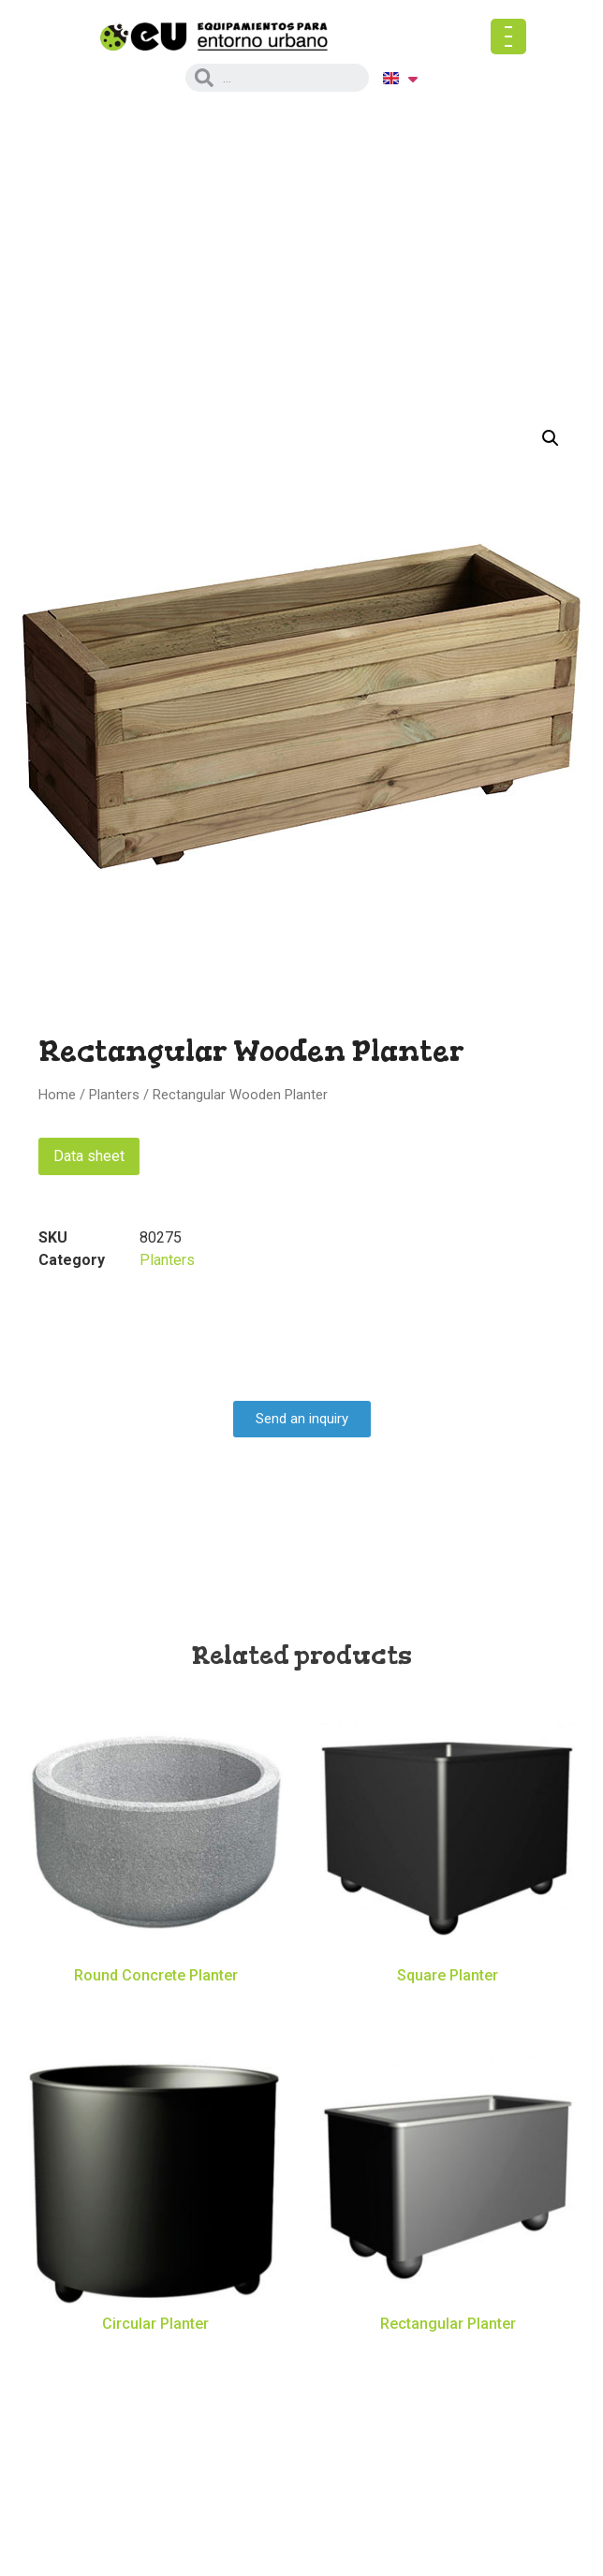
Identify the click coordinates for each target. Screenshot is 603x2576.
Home (57, 1094)
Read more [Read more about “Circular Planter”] (156, 2355)
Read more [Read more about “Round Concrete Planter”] (156, 2008)
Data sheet (89, 1156)
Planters (114, 1094)
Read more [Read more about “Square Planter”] (448, 2008)
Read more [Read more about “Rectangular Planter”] (448, 2355)
